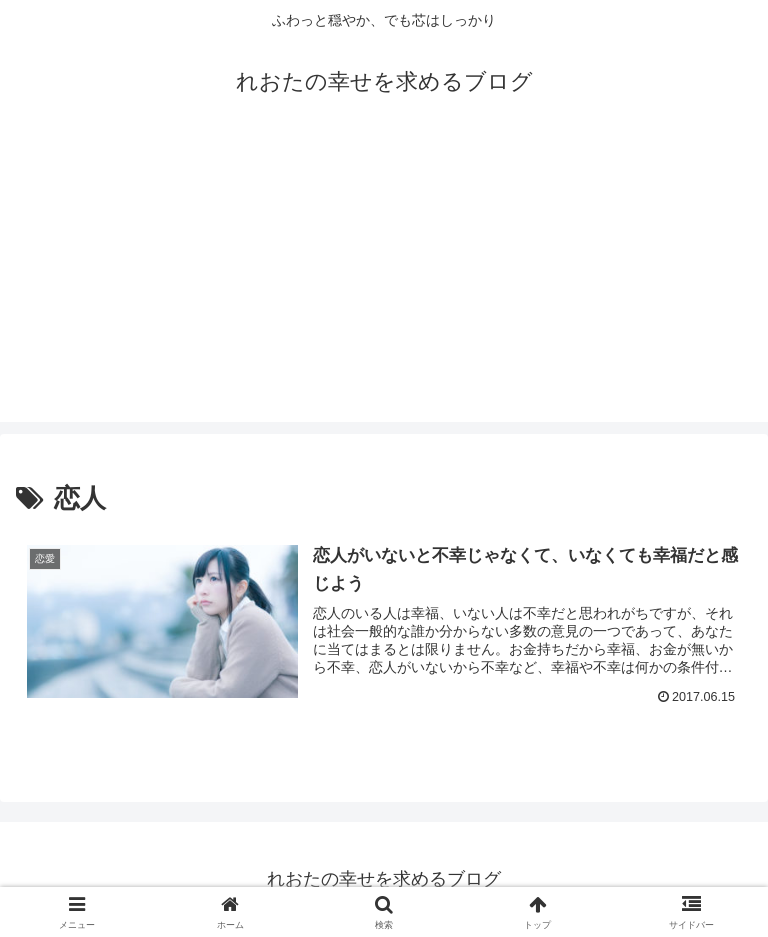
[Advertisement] (384, 282)
